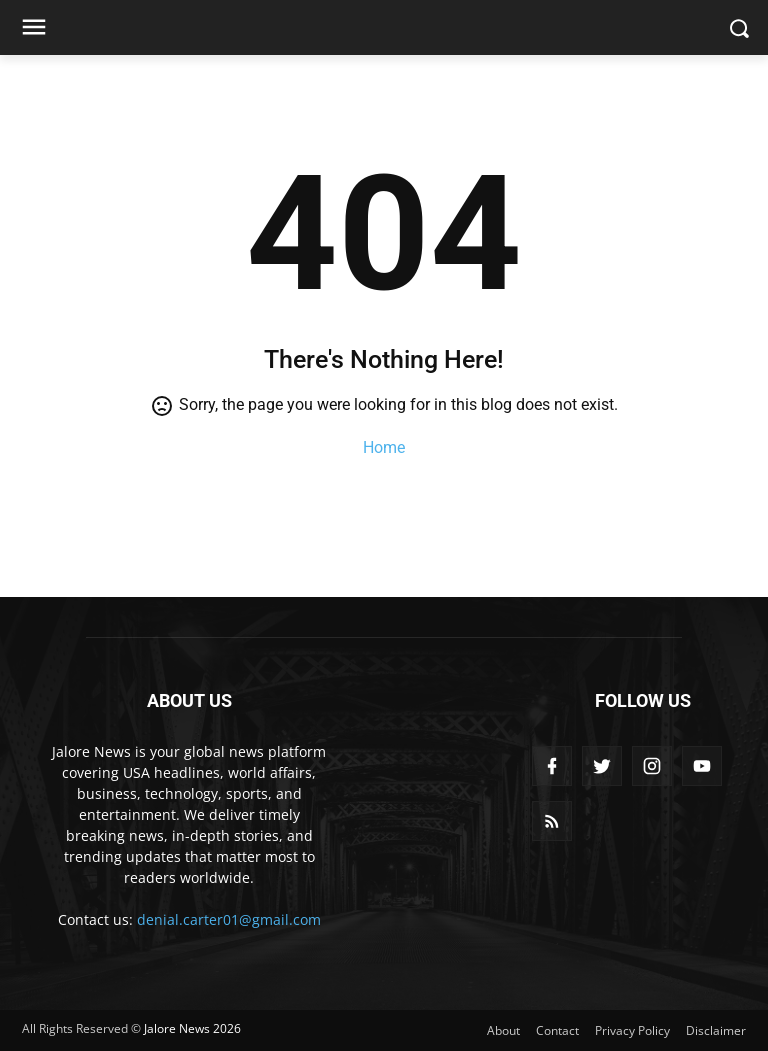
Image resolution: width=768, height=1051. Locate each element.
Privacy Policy (632, 1030)
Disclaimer (716, 1030)
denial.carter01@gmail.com (229, 919)
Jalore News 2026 (192, 1028)
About (503, 1030)
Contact (557, 1030)
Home (384, 447)
